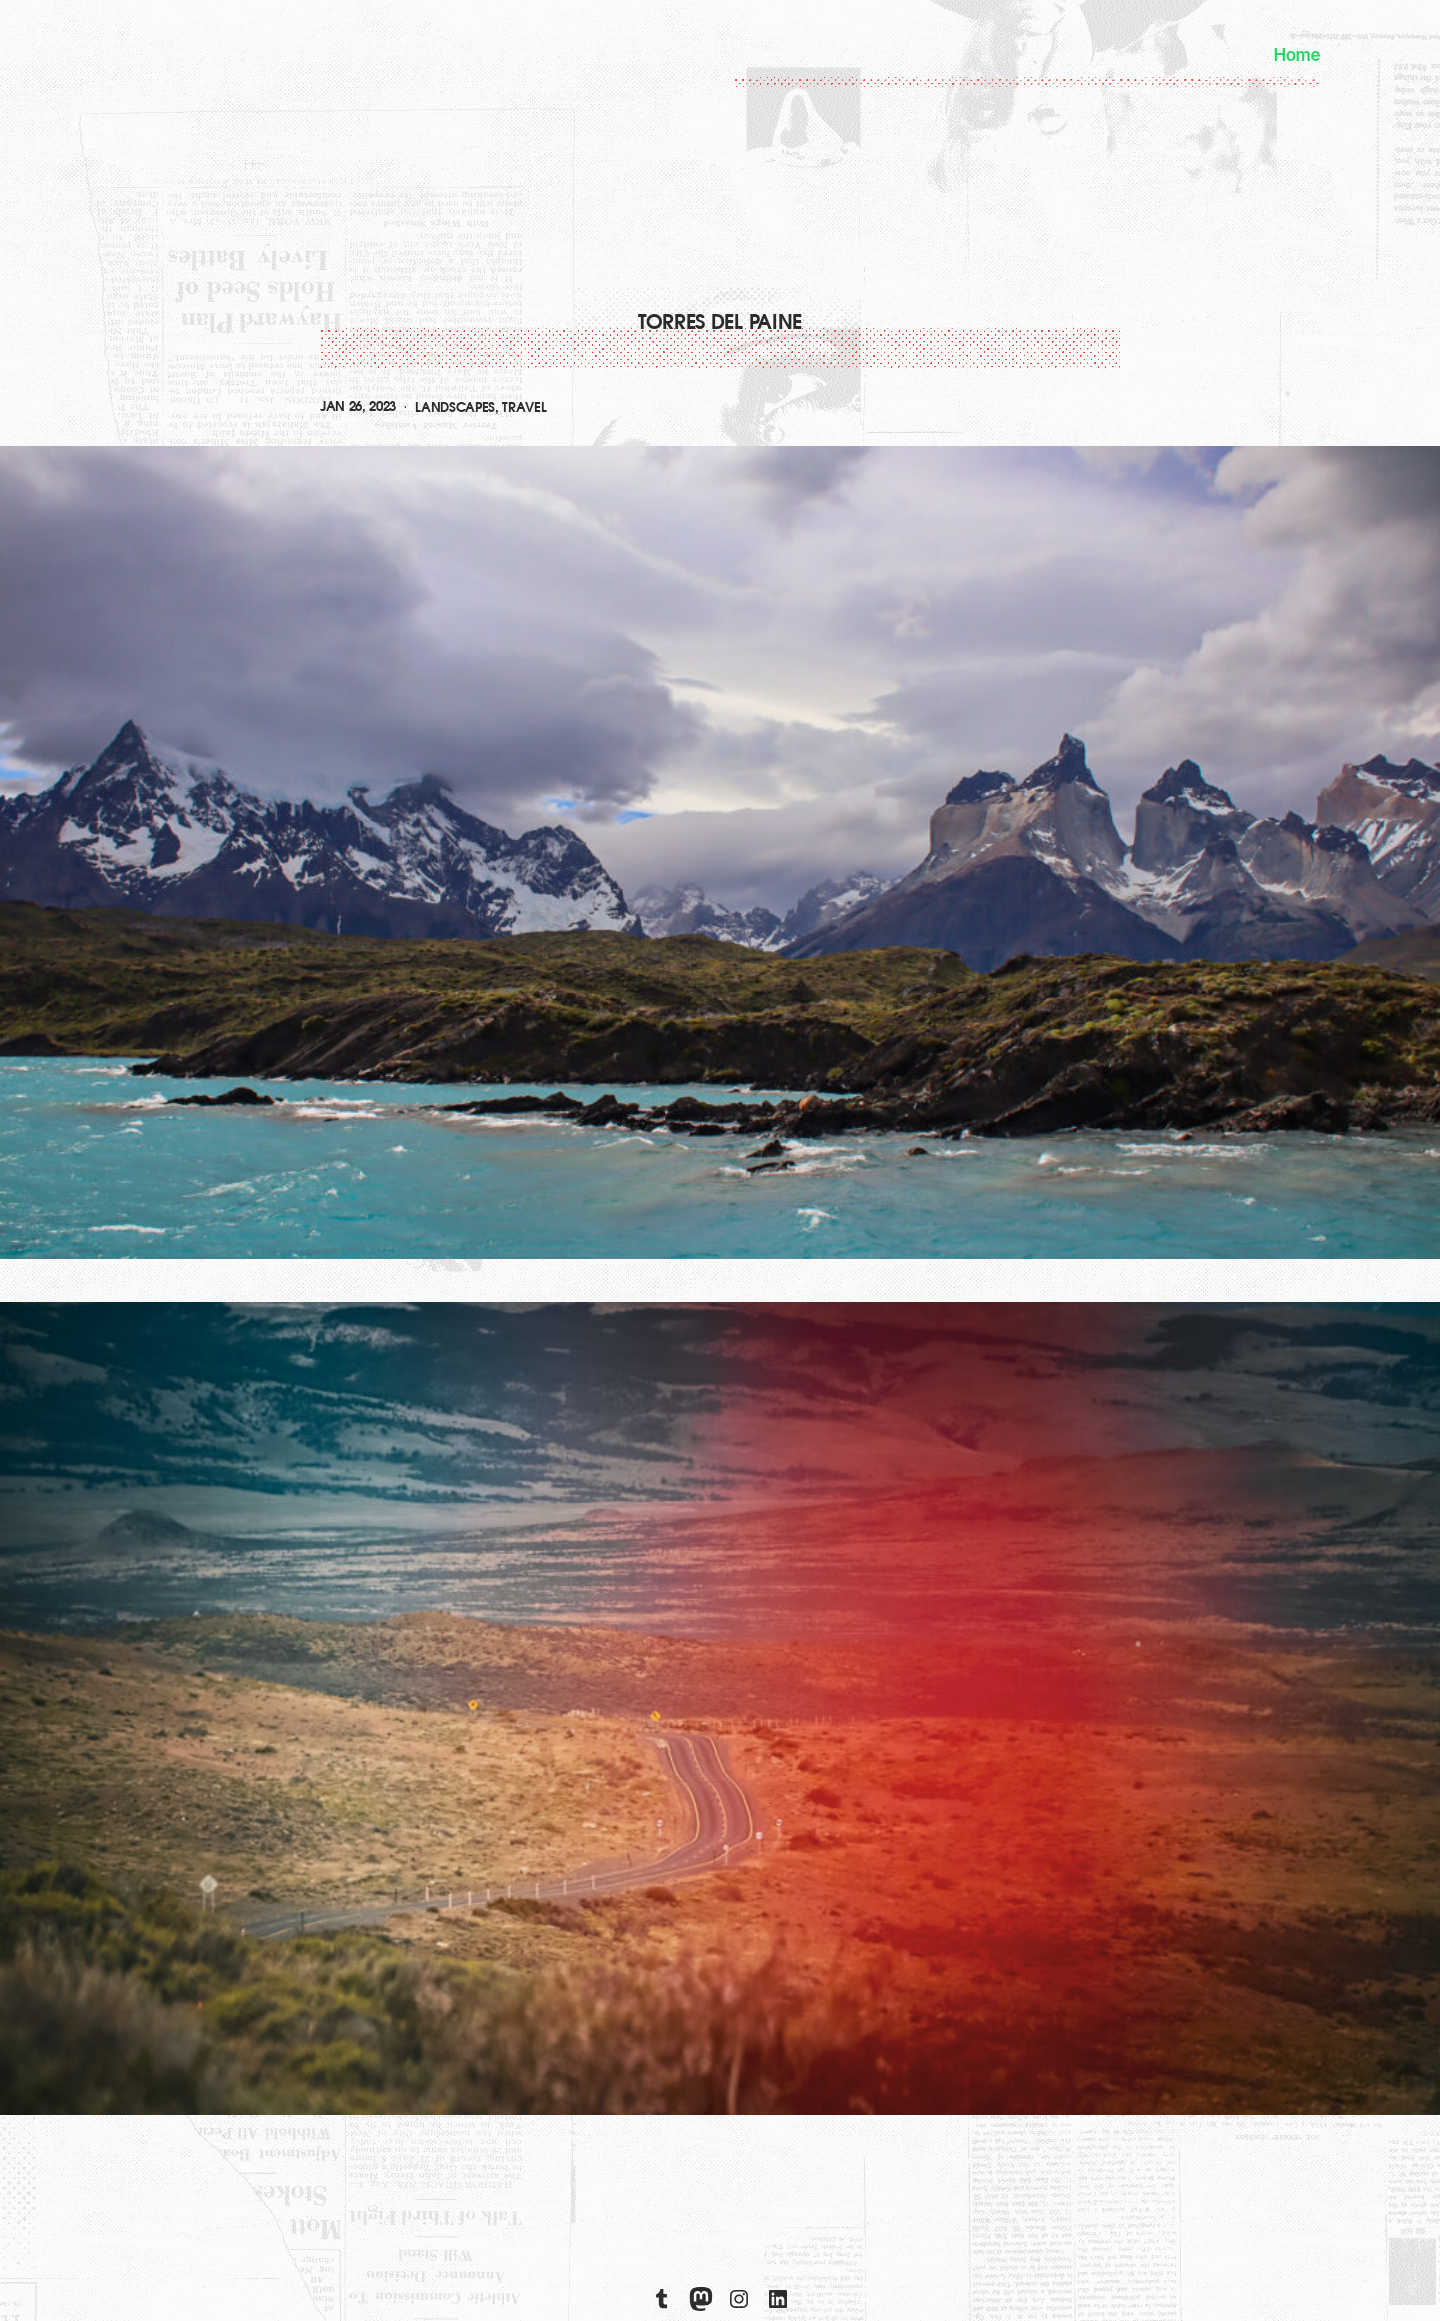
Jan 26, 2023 (358, 406)
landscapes (455, 407)
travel (524, 407)
